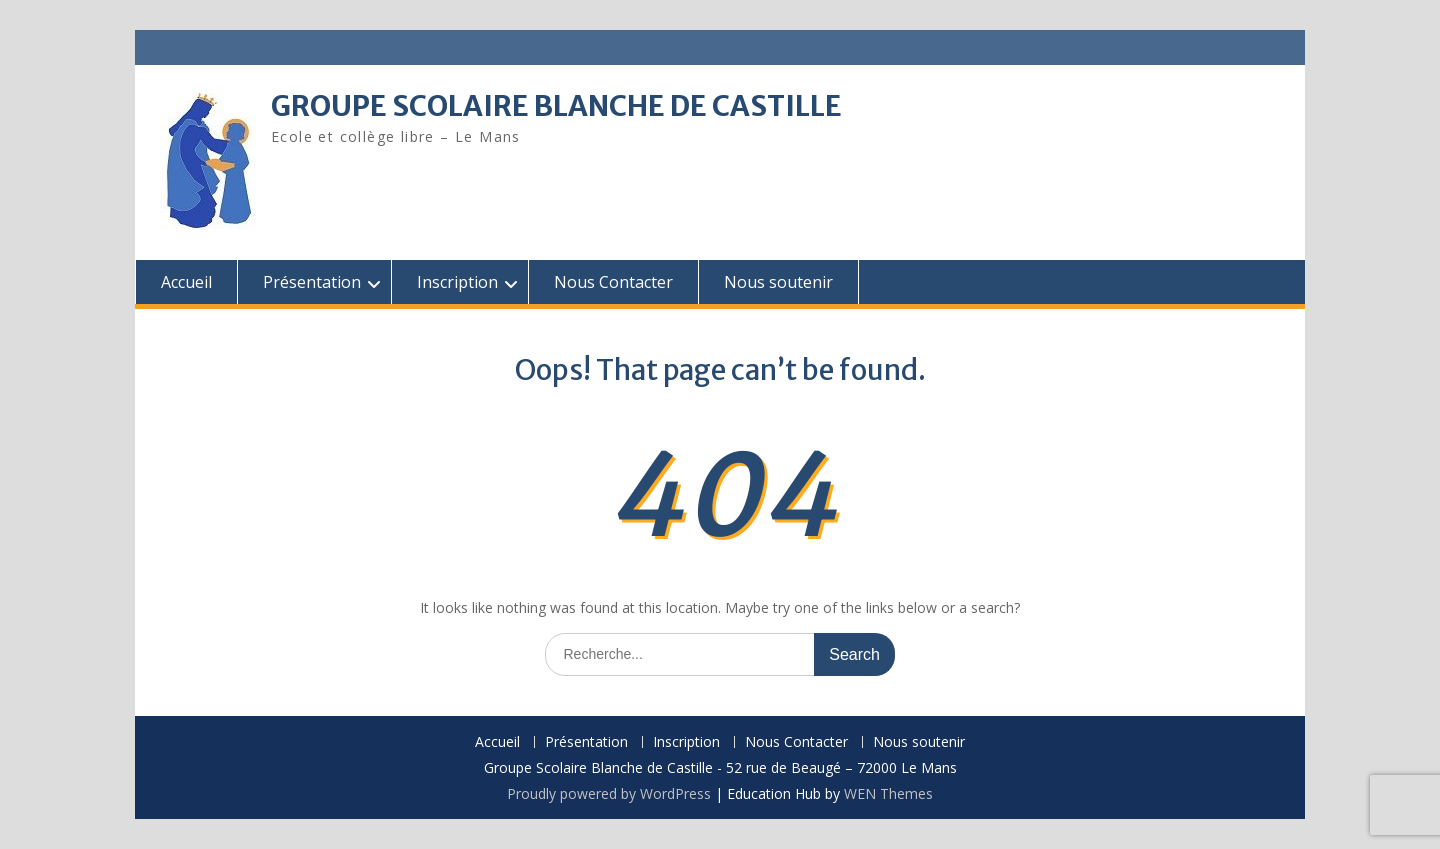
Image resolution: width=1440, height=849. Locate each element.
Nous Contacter (613, 282)
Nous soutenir (778, 282)
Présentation (312, 282)
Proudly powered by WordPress (609, 793)
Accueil (186, 282)
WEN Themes (888, 793)
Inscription (457, 282)
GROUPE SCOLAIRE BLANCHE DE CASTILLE (556, 106)
